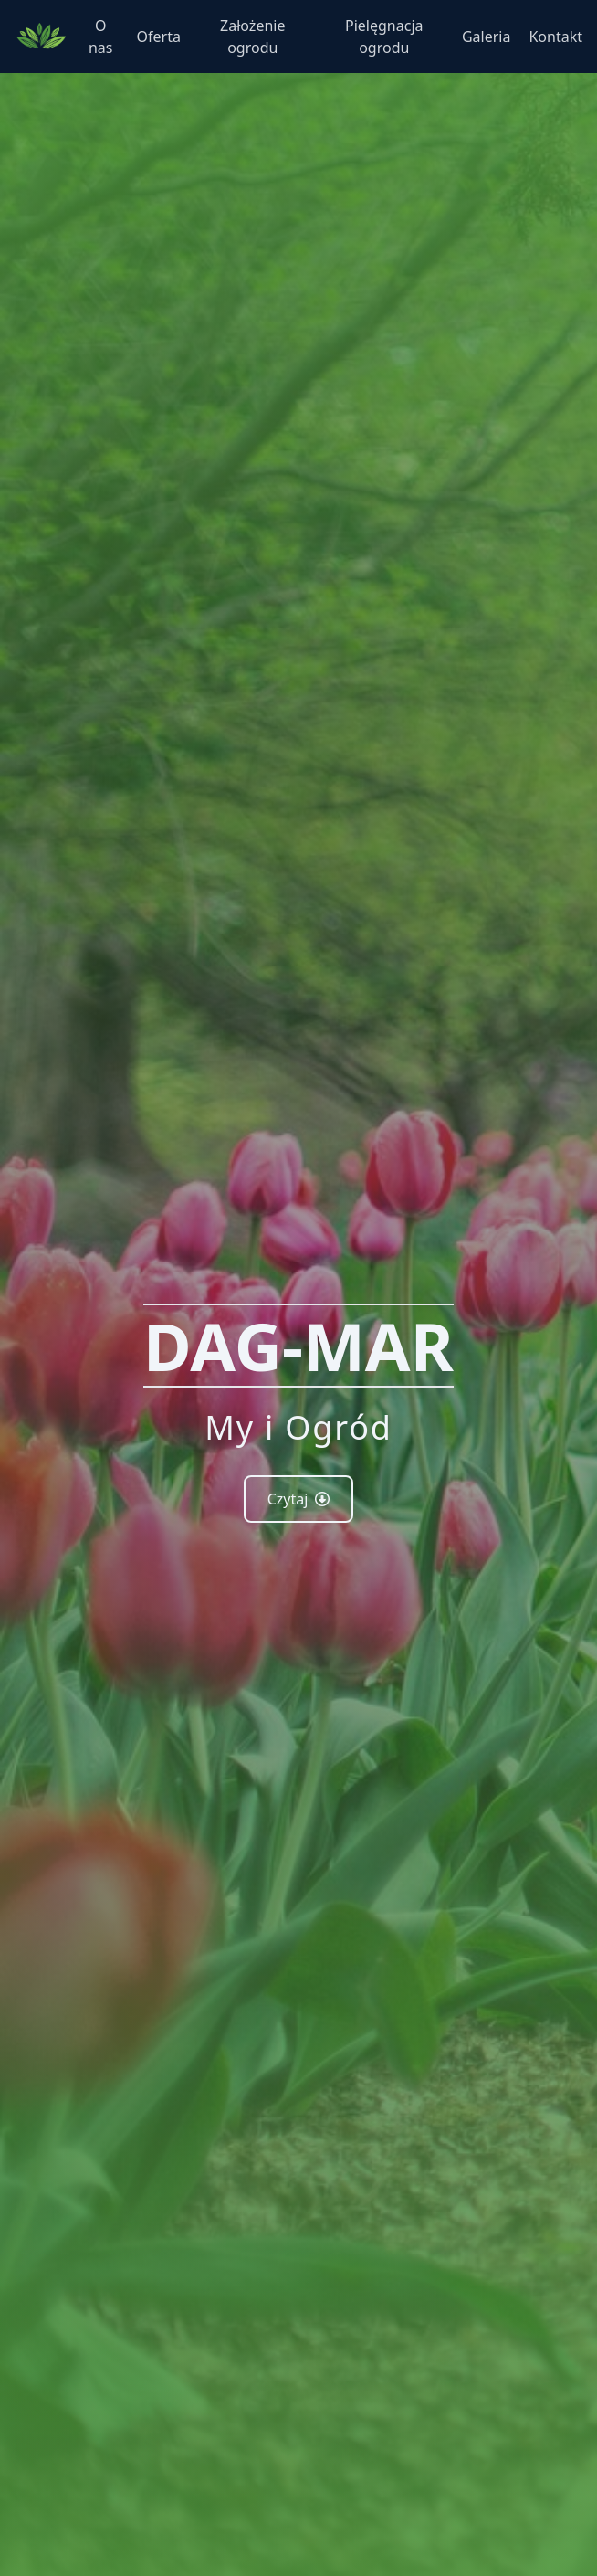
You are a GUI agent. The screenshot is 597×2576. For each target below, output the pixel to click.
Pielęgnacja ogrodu (384, 37)
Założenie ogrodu (252, 37)
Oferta (159, 36)
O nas (101, 37)
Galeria (486, 36)
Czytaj (298, 1499)
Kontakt (555, 36)
